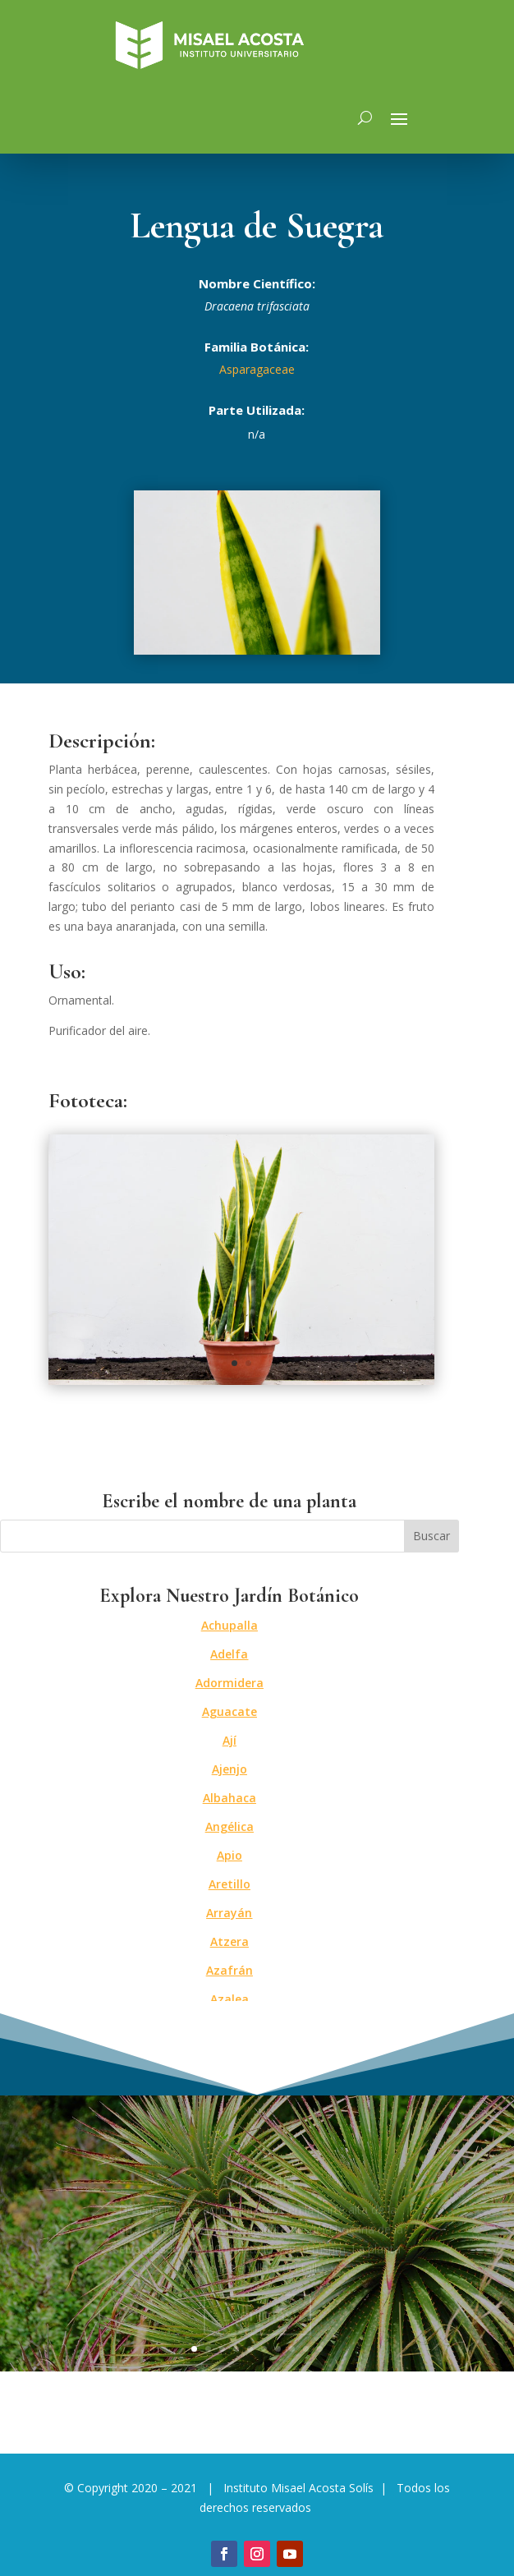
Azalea (229, 1999)
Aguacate (229, 1711)
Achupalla (229, 1625)
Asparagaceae (257, 369)
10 (320, 2349)
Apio (229, 1855)
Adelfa (229, 1654)
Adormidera (229, 1682)
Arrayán (229, 1912)
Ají (229, 1740)
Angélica (229, 1826)
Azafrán (229, 1970)
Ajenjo (229, 1769)
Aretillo (229, 1884)
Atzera (229, 1941)
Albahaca (229, 1798)
